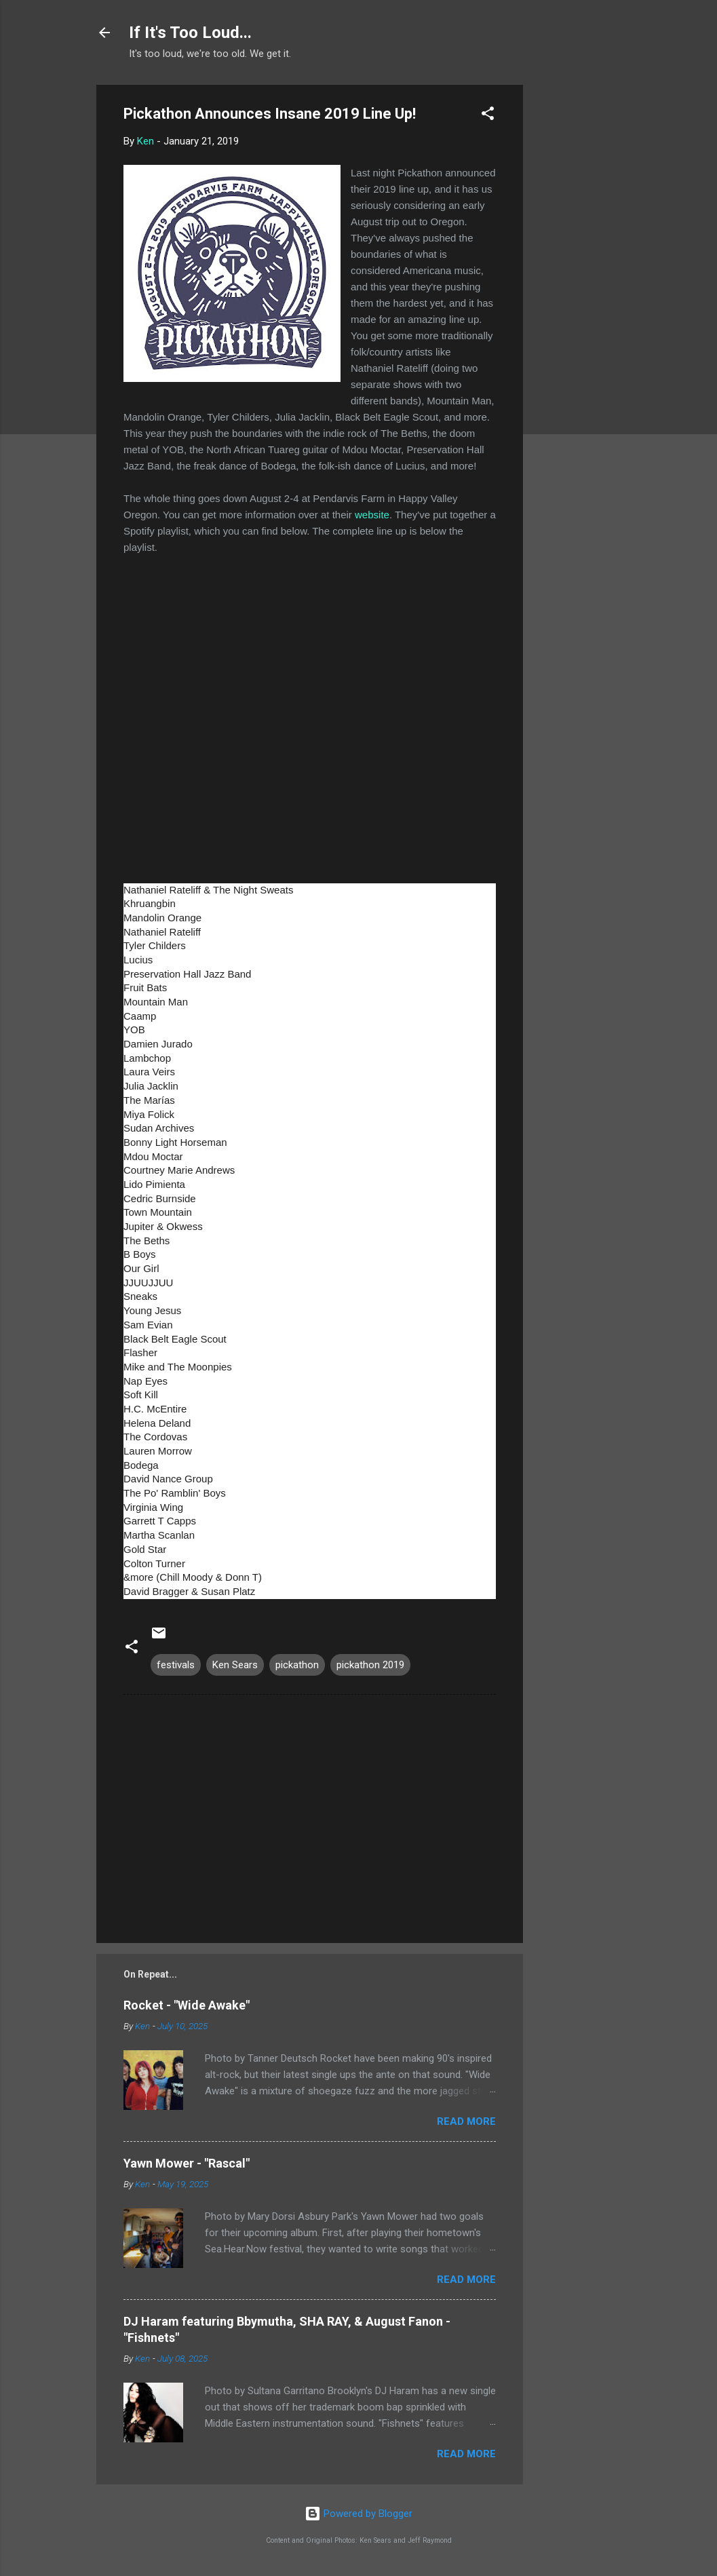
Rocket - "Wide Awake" (186, 2005)
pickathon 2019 (370, 1665)
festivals (176, 1665)
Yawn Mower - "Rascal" (186, 2163)
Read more (466, 2121)
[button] (488, 115)
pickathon (297, 1665)
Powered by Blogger (358, 2513)
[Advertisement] (577, 288)
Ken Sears (235, 1665)
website (372, 514)
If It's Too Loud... (190, 32)
